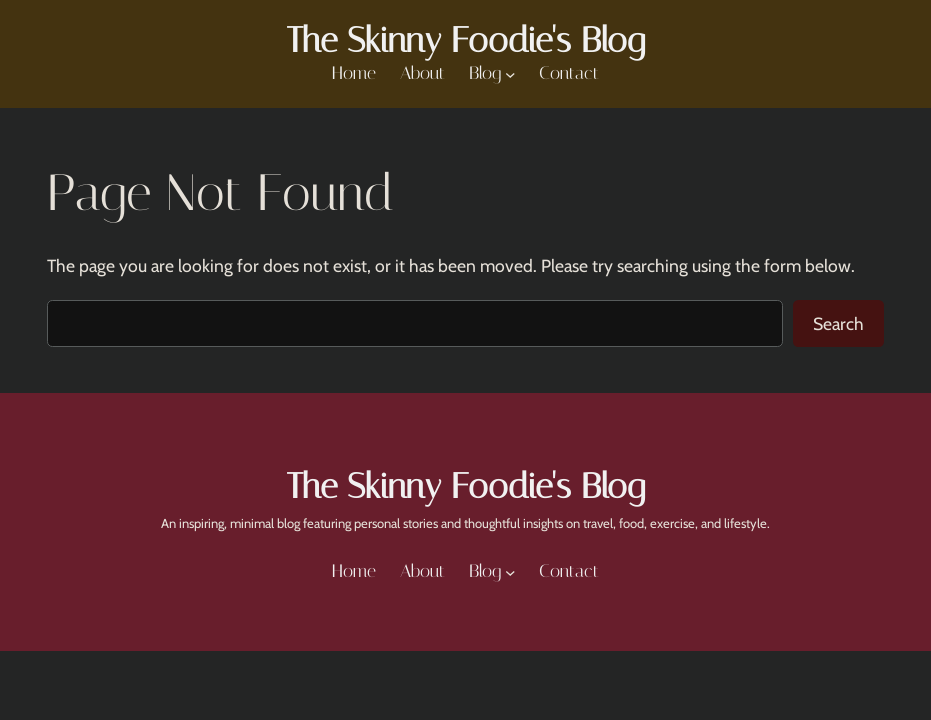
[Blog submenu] (510, 74)
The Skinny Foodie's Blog (465, 40)
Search (838, 323)
